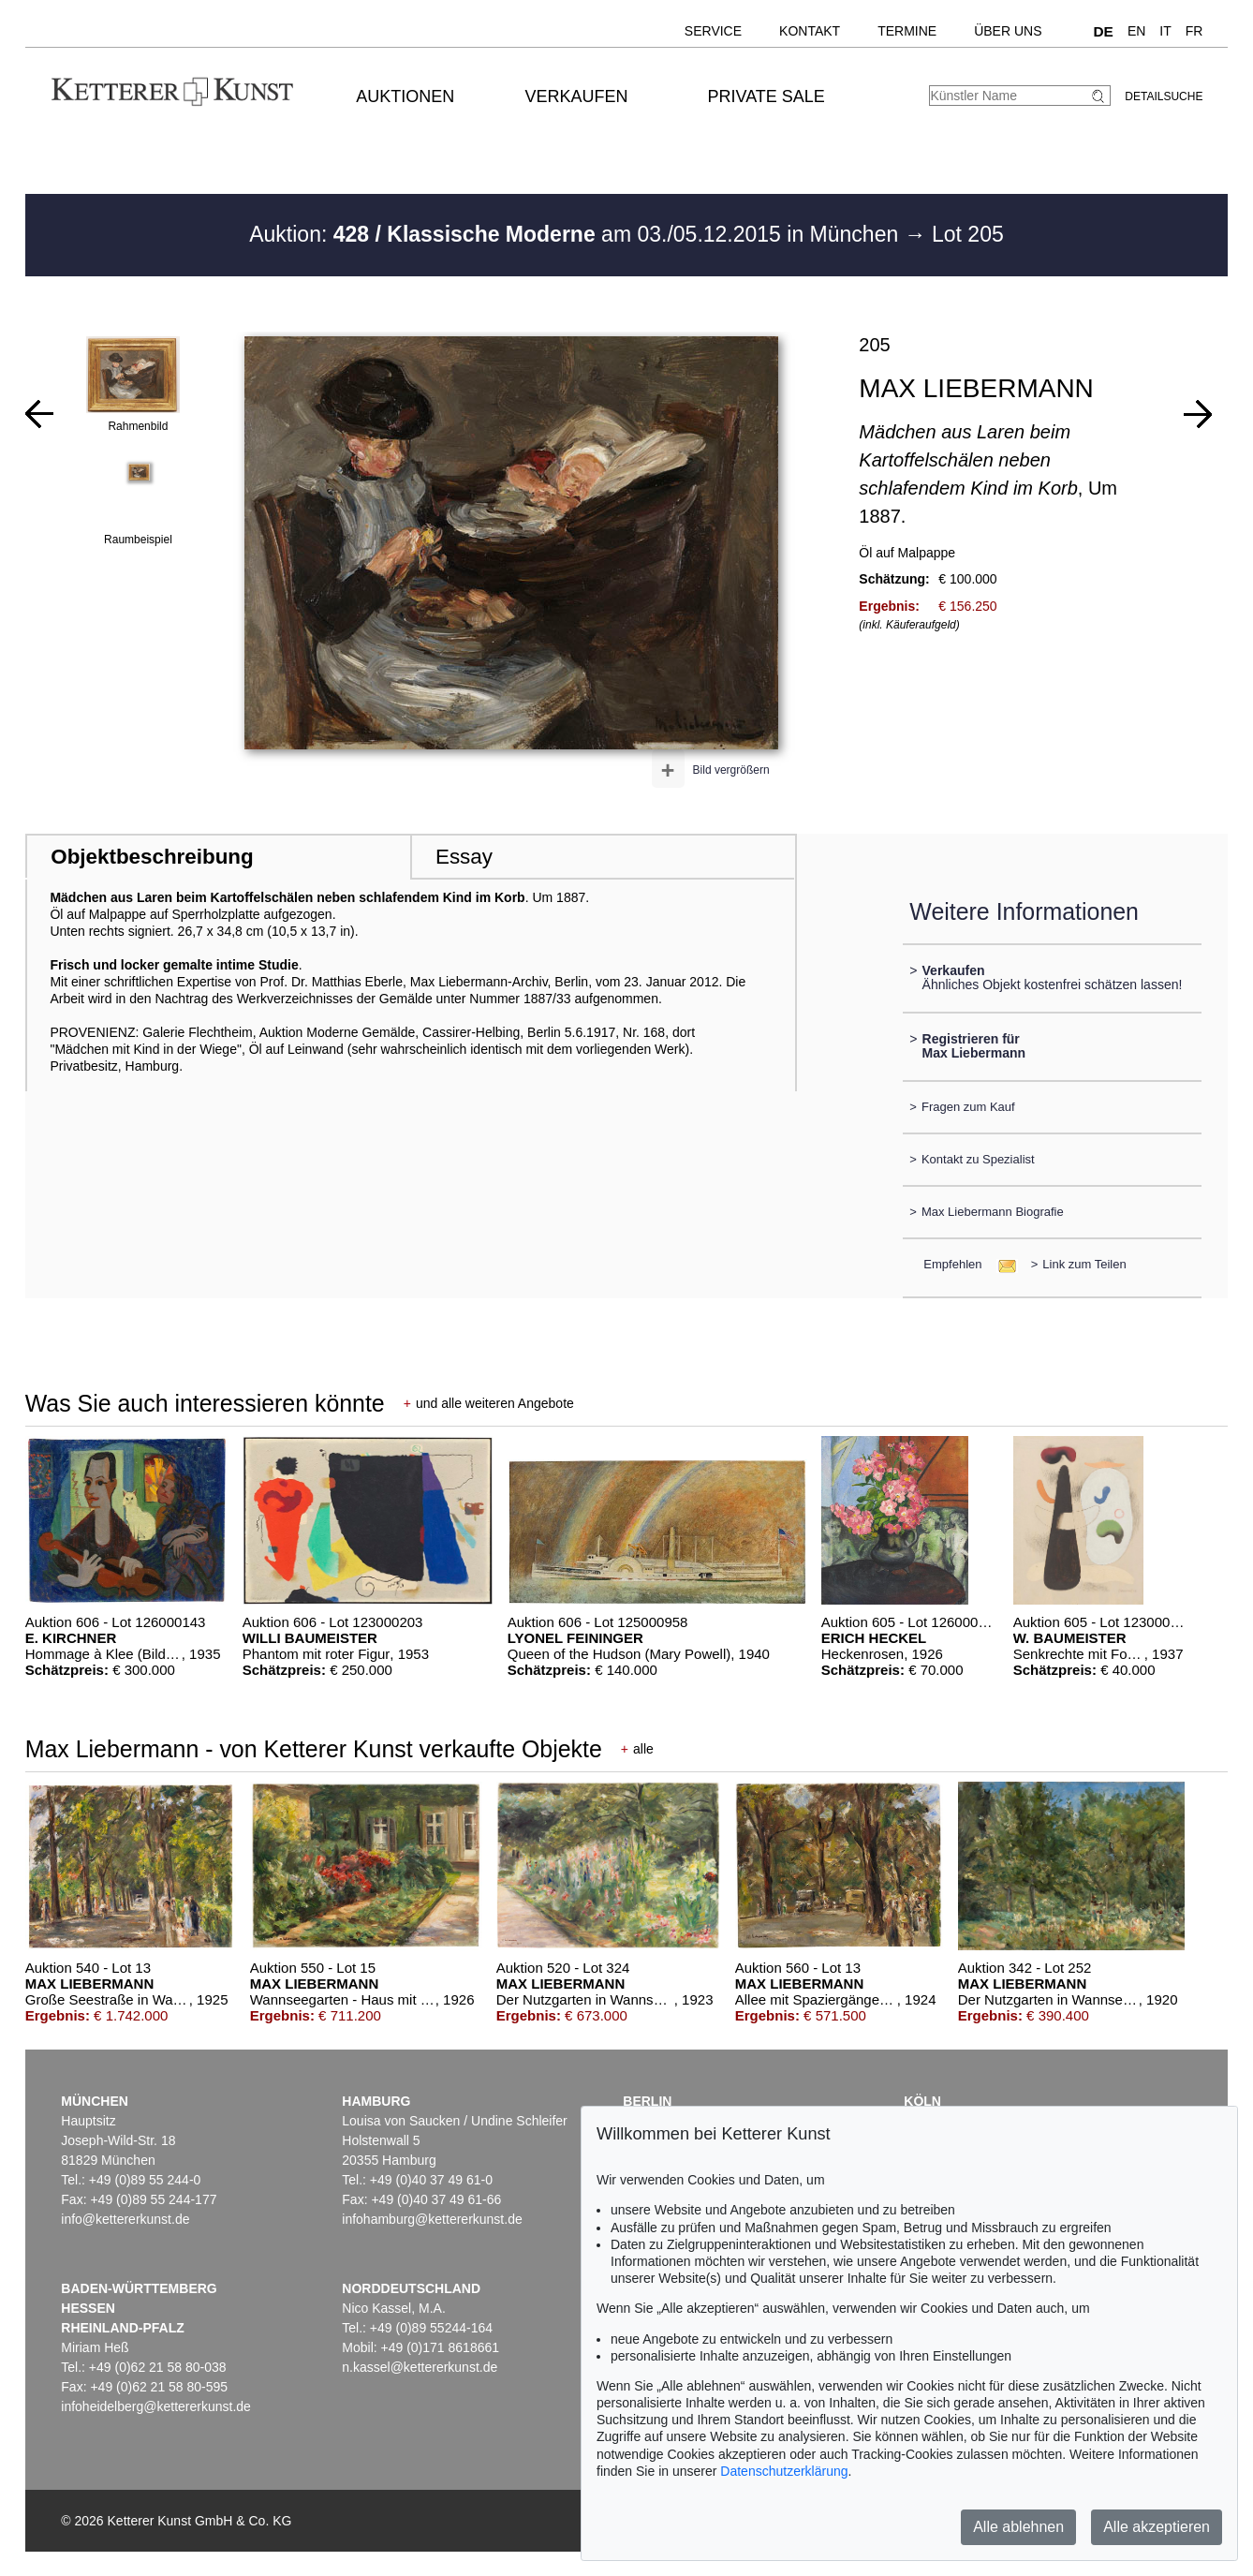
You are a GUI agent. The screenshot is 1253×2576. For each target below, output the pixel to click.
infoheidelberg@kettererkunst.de (156, 2406)
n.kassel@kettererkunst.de (419, 2367)
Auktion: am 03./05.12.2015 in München (576, 234)
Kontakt (809, 30)
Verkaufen (575, 96)
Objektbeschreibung (152, 856)
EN (1136, 30)
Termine (906, 30)
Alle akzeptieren (1156, 2527)
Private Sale (766, 96)
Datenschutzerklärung (784, 2471)
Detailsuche (1163, 96)
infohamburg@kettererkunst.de (432, 2219)
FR (1194, 30)
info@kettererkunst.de (125, 2219)
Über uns (1007, 30)
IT (1165, 30)
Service (713, 30)
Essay (464, 856)
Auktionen (405, 96)
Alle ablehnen (1018, 2527)
